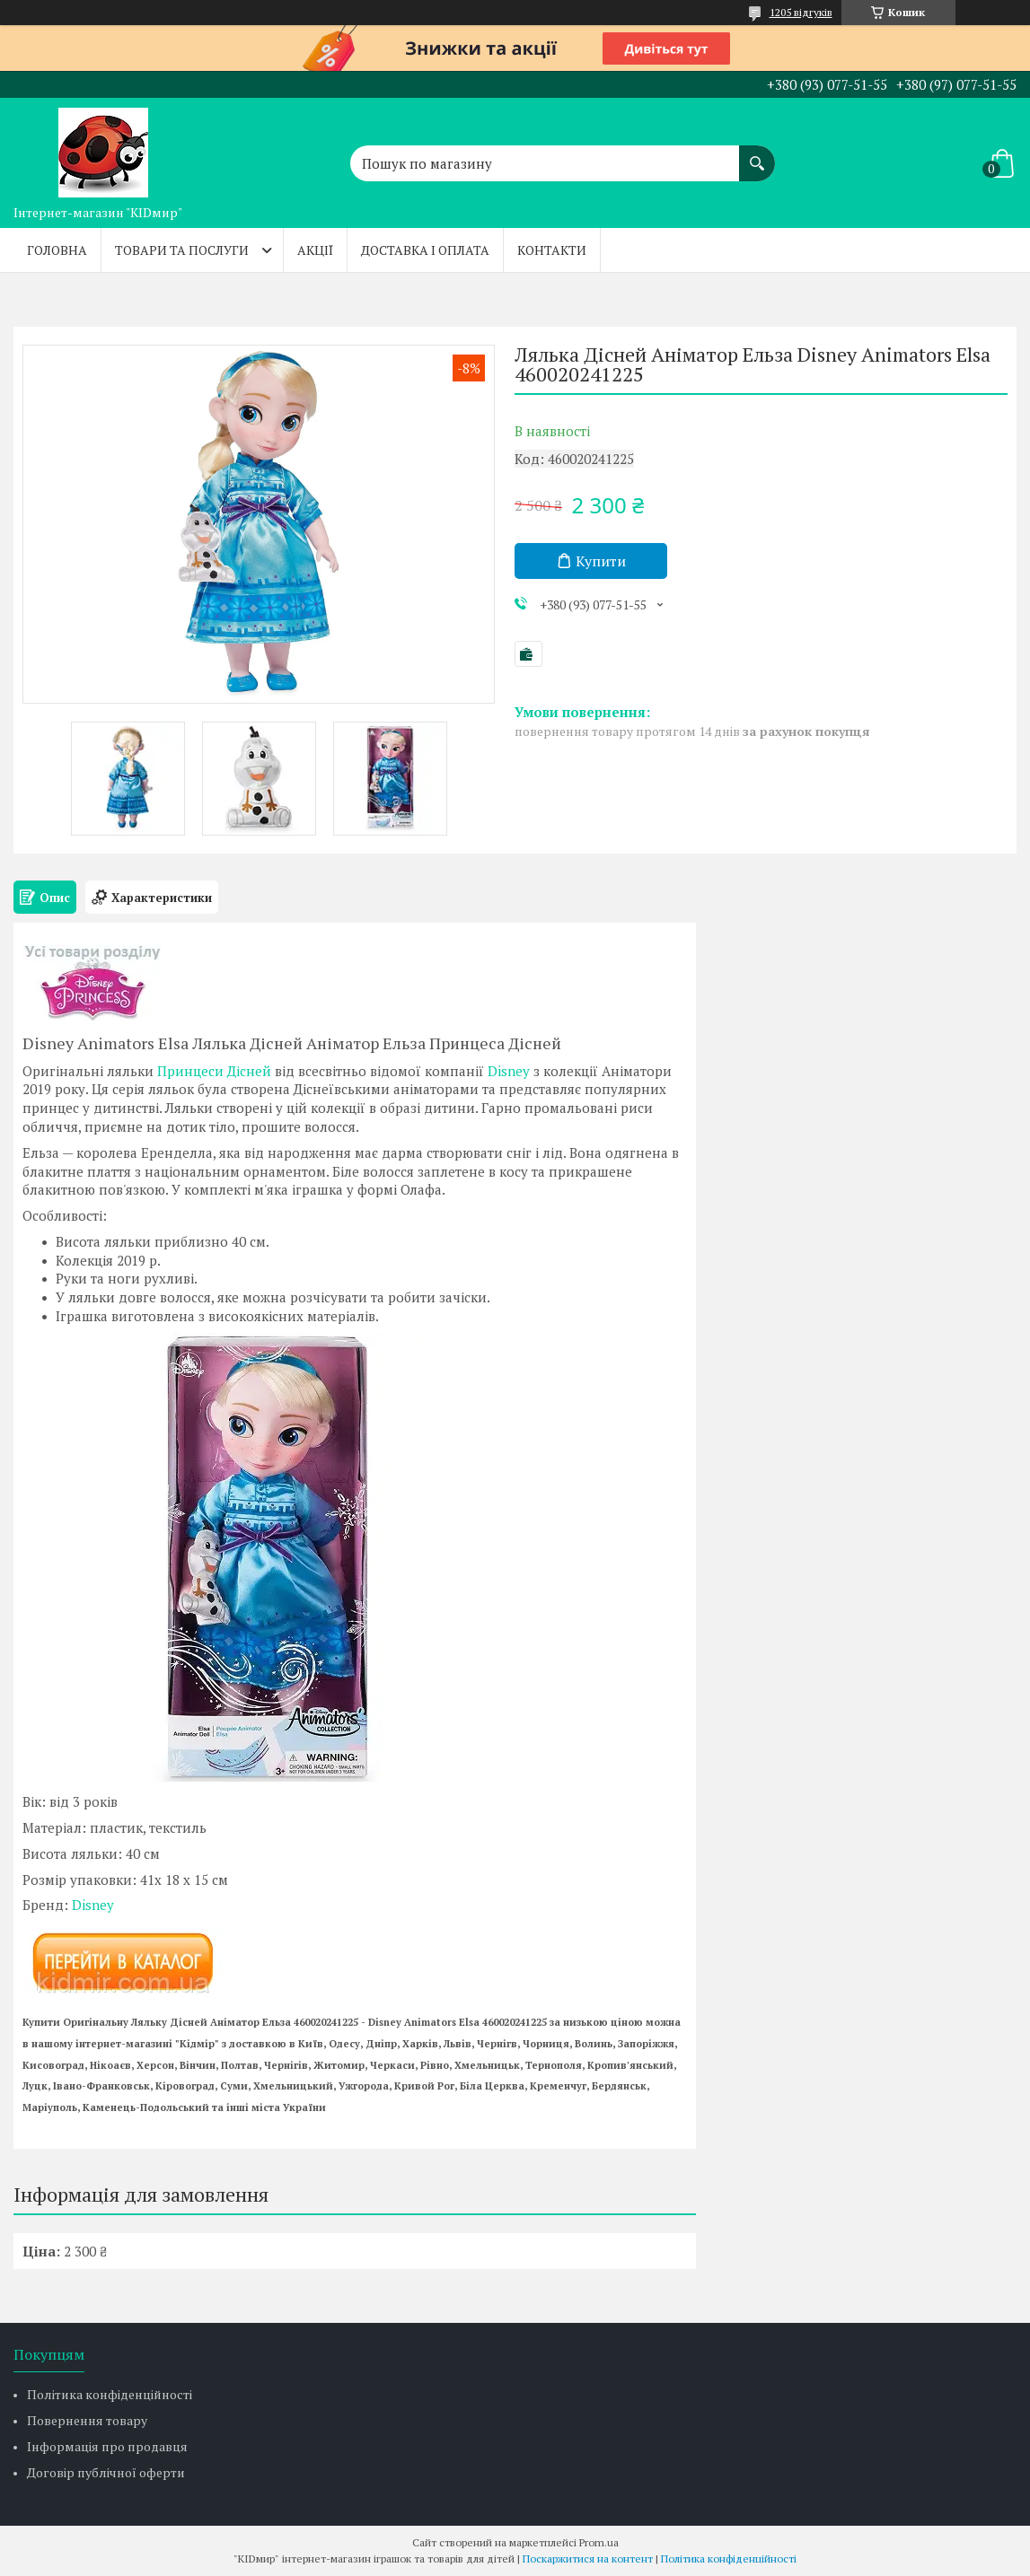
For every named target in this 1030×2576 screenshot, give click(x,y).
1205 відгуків (801, 12)
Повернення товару (87, 2420)
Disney (509, 1071)
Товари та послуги (182, 249)
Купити (601, 561)
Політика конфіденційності (109, 2394)
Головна (57, 249)
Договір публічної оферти (106, 2472)
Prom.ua (599, 2542)
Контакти (551, 249)
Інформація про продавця (107, 2446)
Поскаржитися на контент (588, 2558)
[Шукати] (757, 154)
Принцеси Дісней (214, 1071)
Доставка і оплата (425, 249)
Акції (315, 249)
